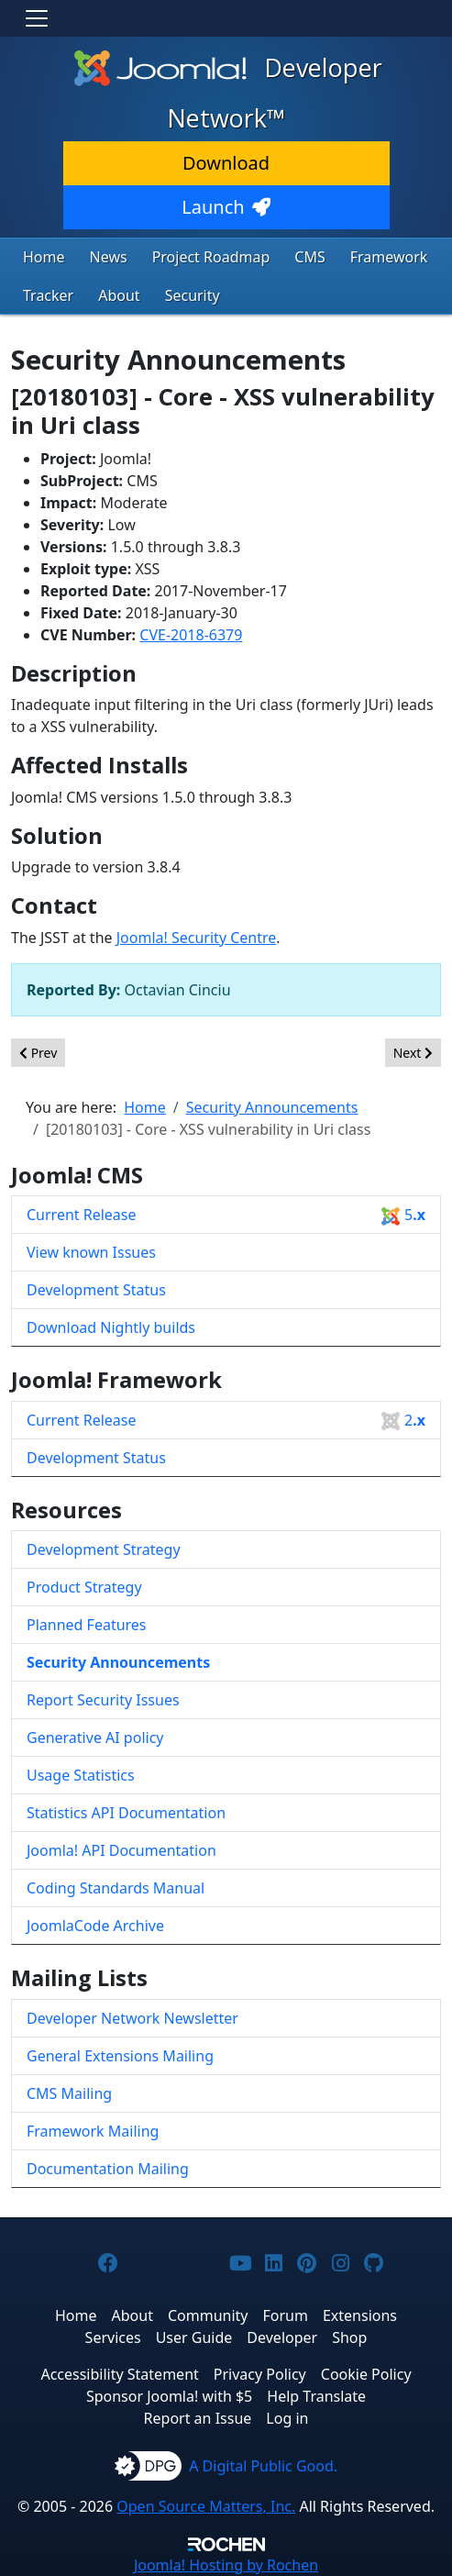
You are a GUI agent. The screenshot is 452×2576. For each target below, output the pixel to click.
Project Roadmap (211, 257)
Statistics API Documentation (126, 1813)
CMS (309, 257)
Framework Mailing (93, 2131)
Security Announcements (118, 1662)
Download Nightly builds (111, 1327)
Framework (389, 257)
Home (44, 257)
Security (192, 295)
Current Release (226, 1215)
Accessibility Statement (119, 2374)
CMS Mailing (69, 2093)
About (118, 295)
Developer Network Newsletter (132, 2018)
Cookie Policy (366, 2374)
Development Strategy (104, 1549)
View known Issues (91, 1252)
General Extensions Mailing (120, 2056)
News (108, 257)
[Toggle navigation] (36, 18)
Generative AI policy (95, 1737)
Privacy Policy (260, 2374)
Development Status (96, 1290)
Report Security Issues (103, 1700)
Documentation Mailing (108, 2169)
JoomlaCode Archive (95, 1925)
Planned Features (87, 1625)
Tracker (48, 295)
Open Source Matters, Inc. (205, 2506)
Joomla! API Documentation (121, 1850)
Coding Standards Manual (115, 1888)
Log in (287, 2418)
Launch (226, 206)
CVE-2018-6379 (190, 635)
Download (226, 162)
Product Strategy (84, 1587)
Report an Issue (198, 2418)
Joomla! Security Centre (196, 937)
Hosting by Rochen (226, 2565)
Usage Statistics (81, 1775)
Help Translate (316, 2396)
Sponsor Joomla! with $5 (169, 2396)
